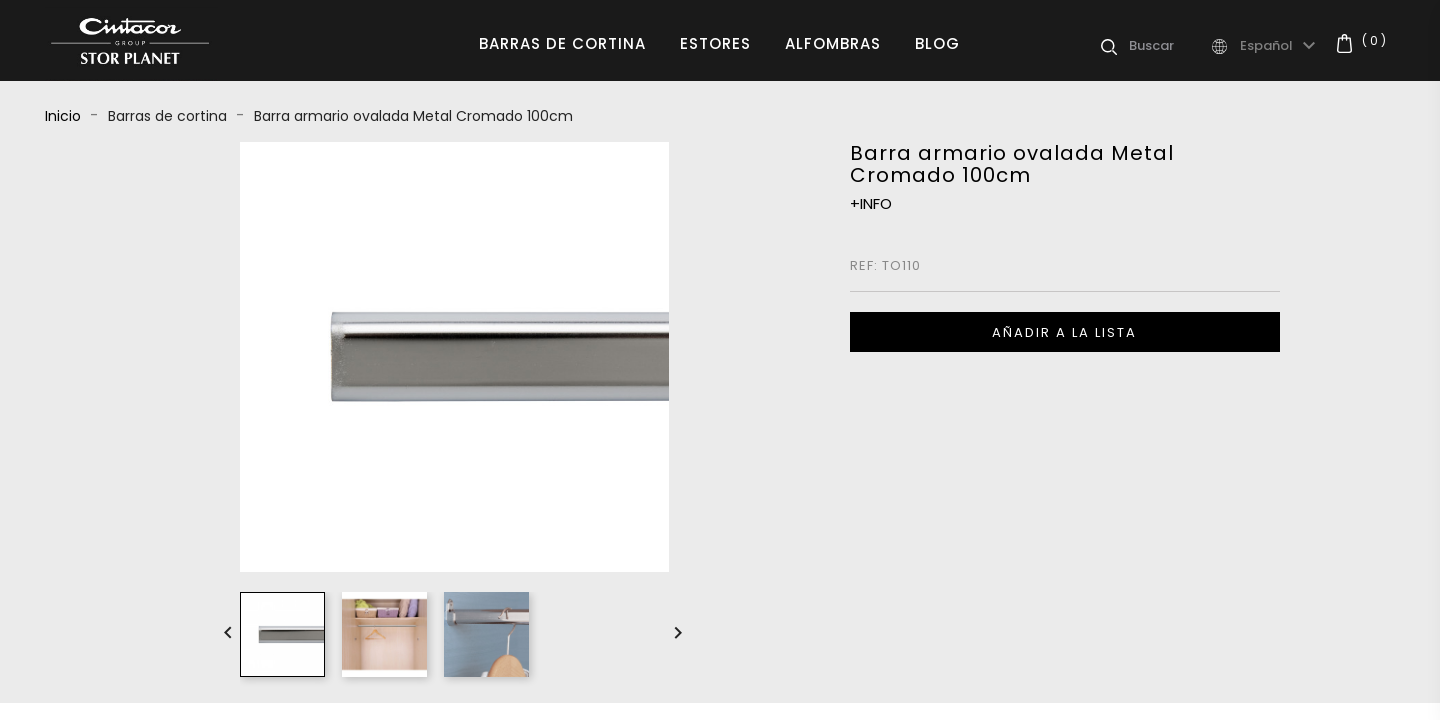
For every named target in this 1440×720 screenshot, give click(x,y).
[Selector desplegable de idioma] (1280, 46)
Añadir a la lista (1064, 332)
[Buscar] (1169, 46)
